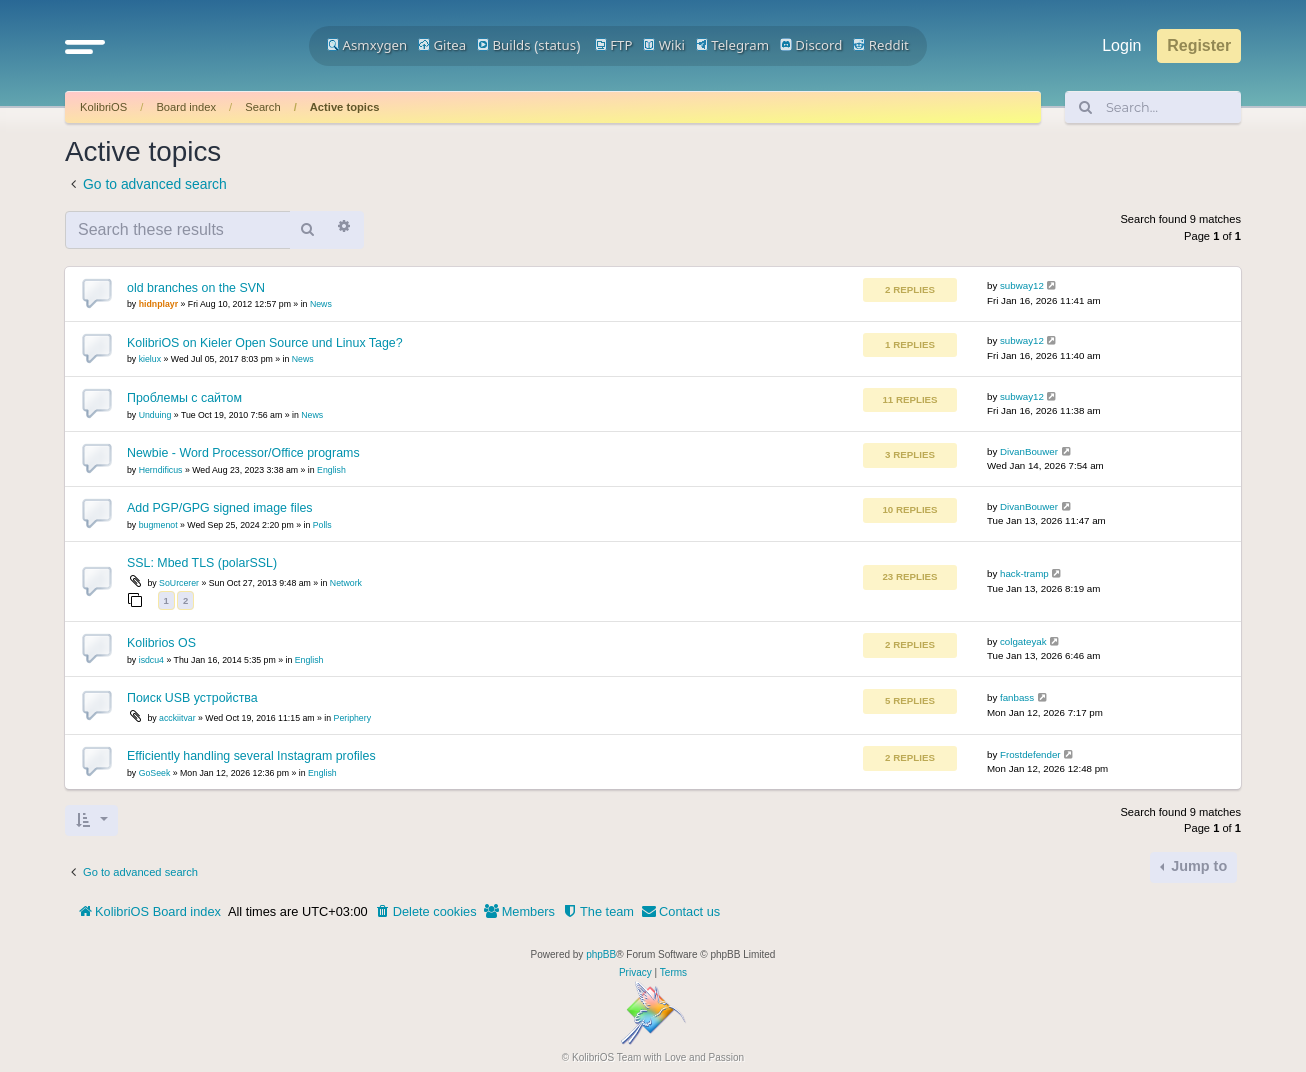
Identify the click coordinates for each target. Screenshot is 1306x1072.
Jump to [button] (1197, 866)
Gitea (442, 45)
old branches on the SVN (196, 288)
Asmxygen (367, 45)
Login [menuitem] (1121, 45)
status (557, 45)
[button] (85, 46)
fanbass (1017, 697)
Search (262, 107)
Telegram (732, 45)
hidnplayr (158, 304)
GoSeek (155, 773)
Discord (811, 45)
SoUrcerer (179, 583)
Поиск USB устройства (192, 698)
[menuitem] (426, 912)
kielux (150, 359)
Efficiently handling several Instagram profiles (251, 756)
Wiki (664, 45)
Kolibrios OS (161, 643)
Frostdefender (1030, 754)
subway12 (1022, 285)
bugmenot (158, 525)
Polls (322, 525)
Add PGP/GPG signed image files (220, 508)
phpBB (601, 954)
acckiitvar (177, 718)
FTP (614, 45)
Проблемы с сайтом (184, 398)
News (321, 304)
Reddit (881, 45)
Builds (503, 45)
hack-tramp (1024, 573)
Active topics (345, 107)
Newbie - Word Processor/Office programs (243, 453)
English (331, 470)
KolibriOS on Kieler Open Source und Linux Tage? (265, 343)
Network (346, 583)
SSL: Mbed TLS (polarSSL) (202, 563)
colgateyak (1023, 641)
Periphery (352, 718)
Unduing (155, 415)
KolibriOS (103, 107)
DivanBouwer (1029, 451)
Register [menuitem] (1199, 45)
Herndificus (161, 470)
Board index (186, 107)
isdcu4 (151, 660)
